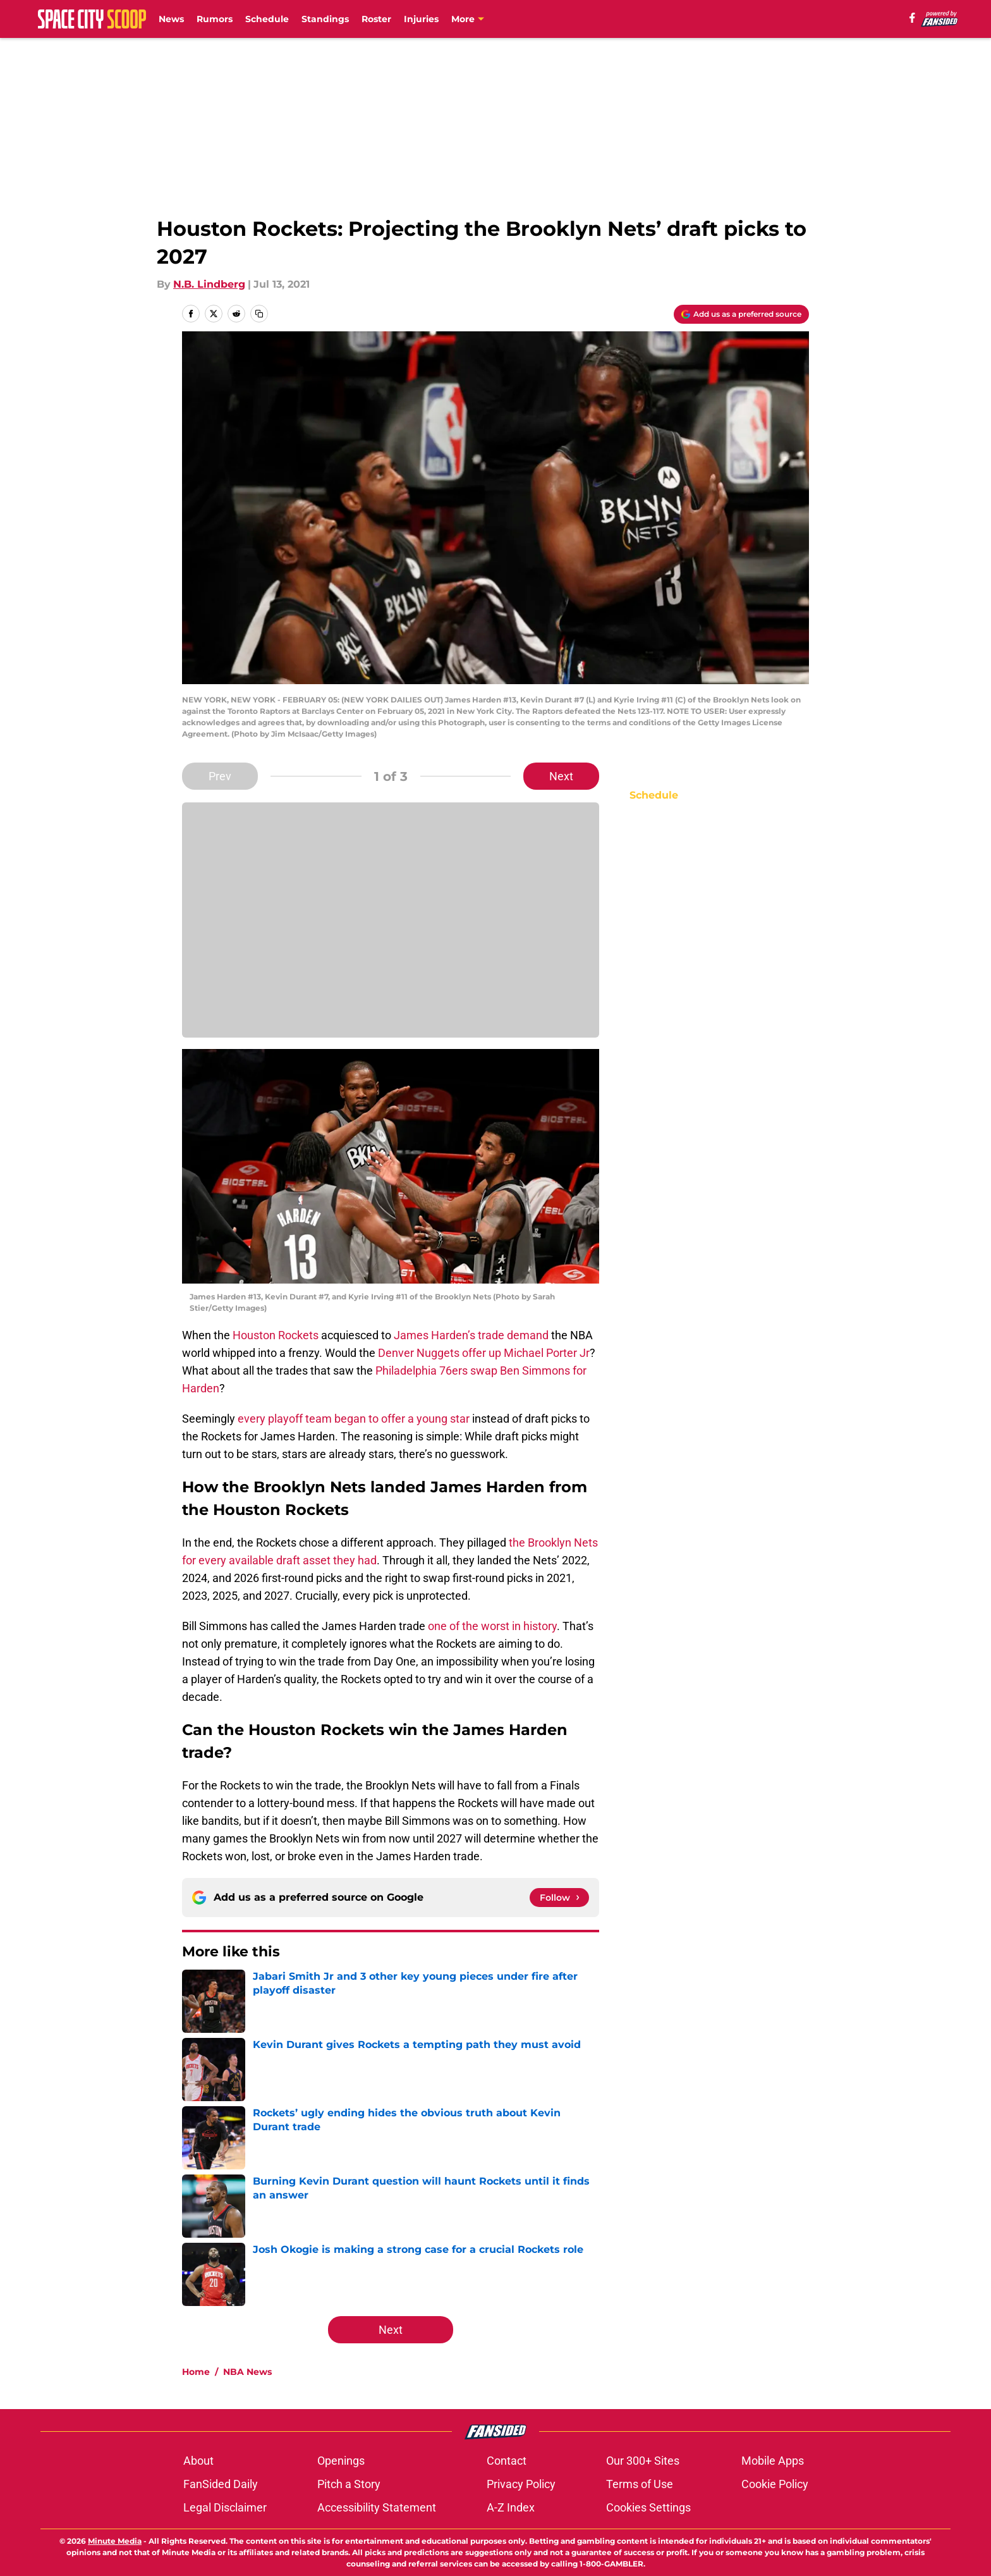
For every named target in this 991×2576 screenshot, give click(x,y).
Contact (506, 2460)
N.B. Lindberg (209, 284)
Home (196, 2371)
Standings (325, 19)
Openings (341, 2460)
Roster (376, 19)
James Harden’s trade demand (471, 1335)
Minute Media (115, 2541)
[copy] (259, 313)
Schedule (267, 19)
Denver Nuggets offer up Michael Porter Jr (484, 1352)
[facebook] (912, 18)
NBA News (247, 2371)
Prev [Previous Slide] (220, 776)
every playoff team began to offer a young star (354, 1418)
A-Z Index (511, 2507)
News (171, 19)
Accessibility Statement (376, 2507)
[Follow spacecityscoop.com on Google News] (559, 1897)
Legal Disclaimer (225, 2507)
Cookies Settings (648, 2507)
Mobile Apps (772, 2460)
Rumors (215, 19)
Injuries (421, 19)
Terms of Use (639, 2484)
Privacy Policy (521, 2484)
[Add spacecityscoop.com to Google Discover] (741, 314)
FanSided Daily (220, 2484)
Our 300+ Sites (642, 2460)
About (198, 2460)
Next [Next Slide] (561, 776)
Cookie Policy (774, 2484)
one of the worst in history (492, 1626)
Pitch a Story (348, 2484)
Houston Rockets (276, 1335)
